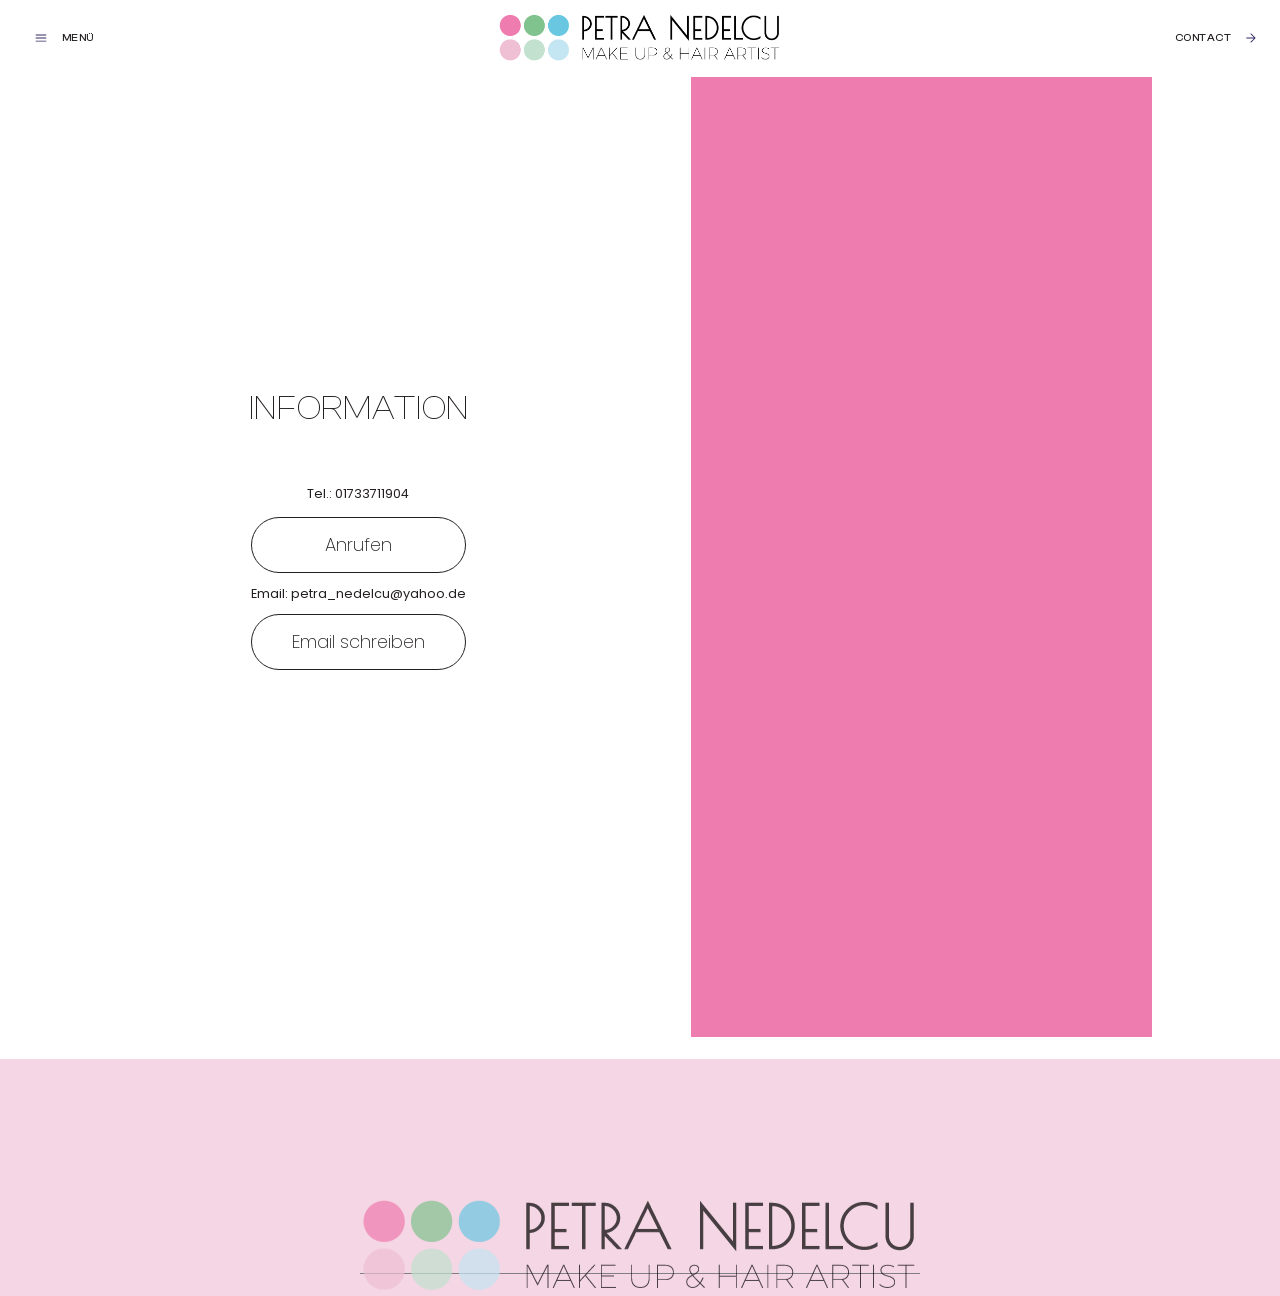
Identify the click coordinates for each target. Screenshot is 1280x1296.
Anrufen (358, 544)
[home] (640, 38)
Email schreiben (358, 641)
